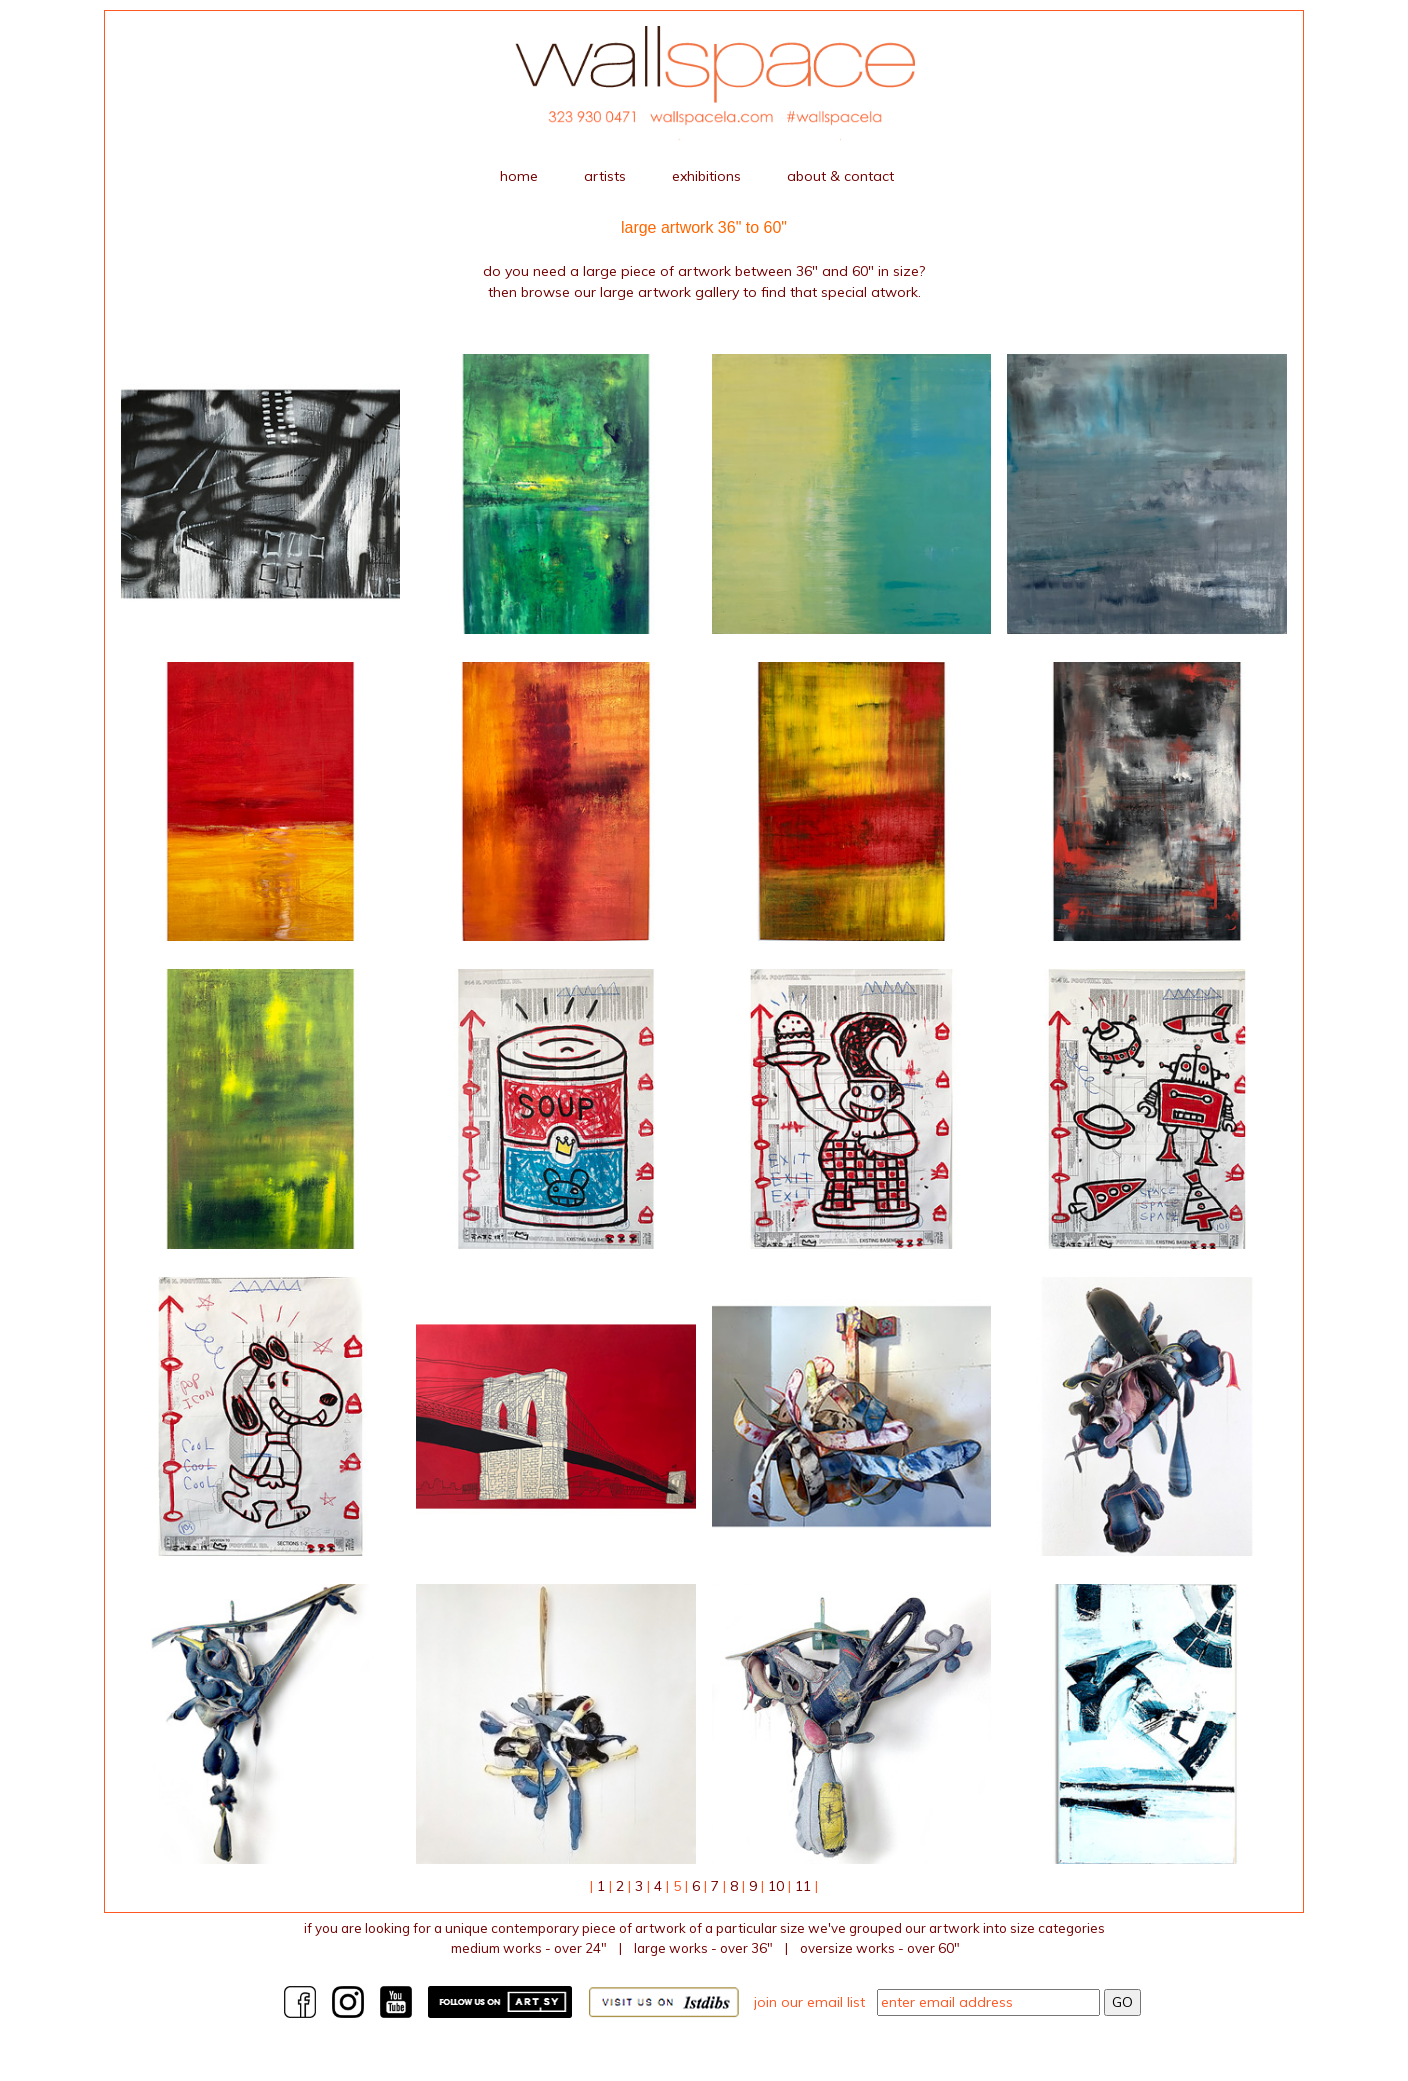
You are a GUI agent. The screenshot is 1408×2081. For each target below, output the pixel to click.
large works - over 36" (703, 1948)
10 (776, 1886)
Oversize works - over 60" (880, 1948)
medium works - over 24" (529, 1948)
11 (803, 1886)
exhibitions (706, 176)
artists (605, 176)
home (519, 176)
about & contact (840, 176)
